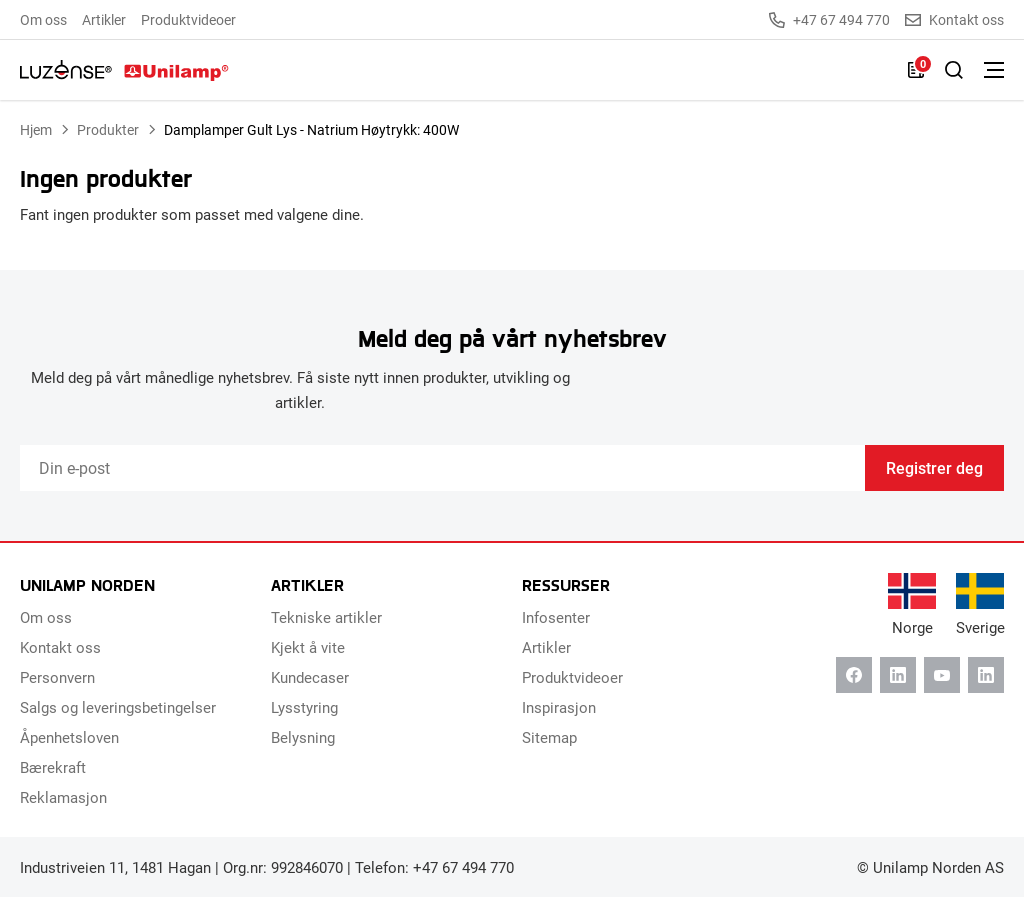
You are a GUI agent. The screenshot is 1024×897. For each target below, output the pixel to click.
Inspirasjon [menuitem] (559, 707)
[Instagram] (986, 675)
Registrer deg (934, 467)
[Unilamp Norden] (124, 70)
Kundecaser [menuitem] (310, 677)
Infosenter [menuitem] (556, 617)
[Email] (442, 468)
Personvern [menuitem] (57, 677)
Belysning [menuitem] (303, 737)
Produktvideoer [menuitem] (188, 19)
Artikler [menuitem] (104, 19)
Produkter (108, 129)
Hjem (36, 129)
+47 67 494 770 (829, 20)
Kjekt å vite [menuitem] (308, 647)
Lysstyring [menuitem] (304, 707)
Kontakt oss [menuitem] (60, 647)
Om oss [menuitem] (43, 19)
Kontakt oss (954, 20)
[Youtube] (942, 675)
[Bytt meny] (994, 70)
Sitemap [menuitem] (549, 737)
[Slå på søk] (954, 70)
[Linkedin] (898, 675)
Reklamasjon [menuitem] (63, 797)
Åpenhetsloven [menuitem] (69, 737)
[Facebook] (854, 675)
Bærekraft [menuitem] (53, 767)
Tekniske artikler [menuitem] (326, 617)
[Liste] (916, 70)
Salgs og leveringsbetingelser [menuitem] (118, 707)
